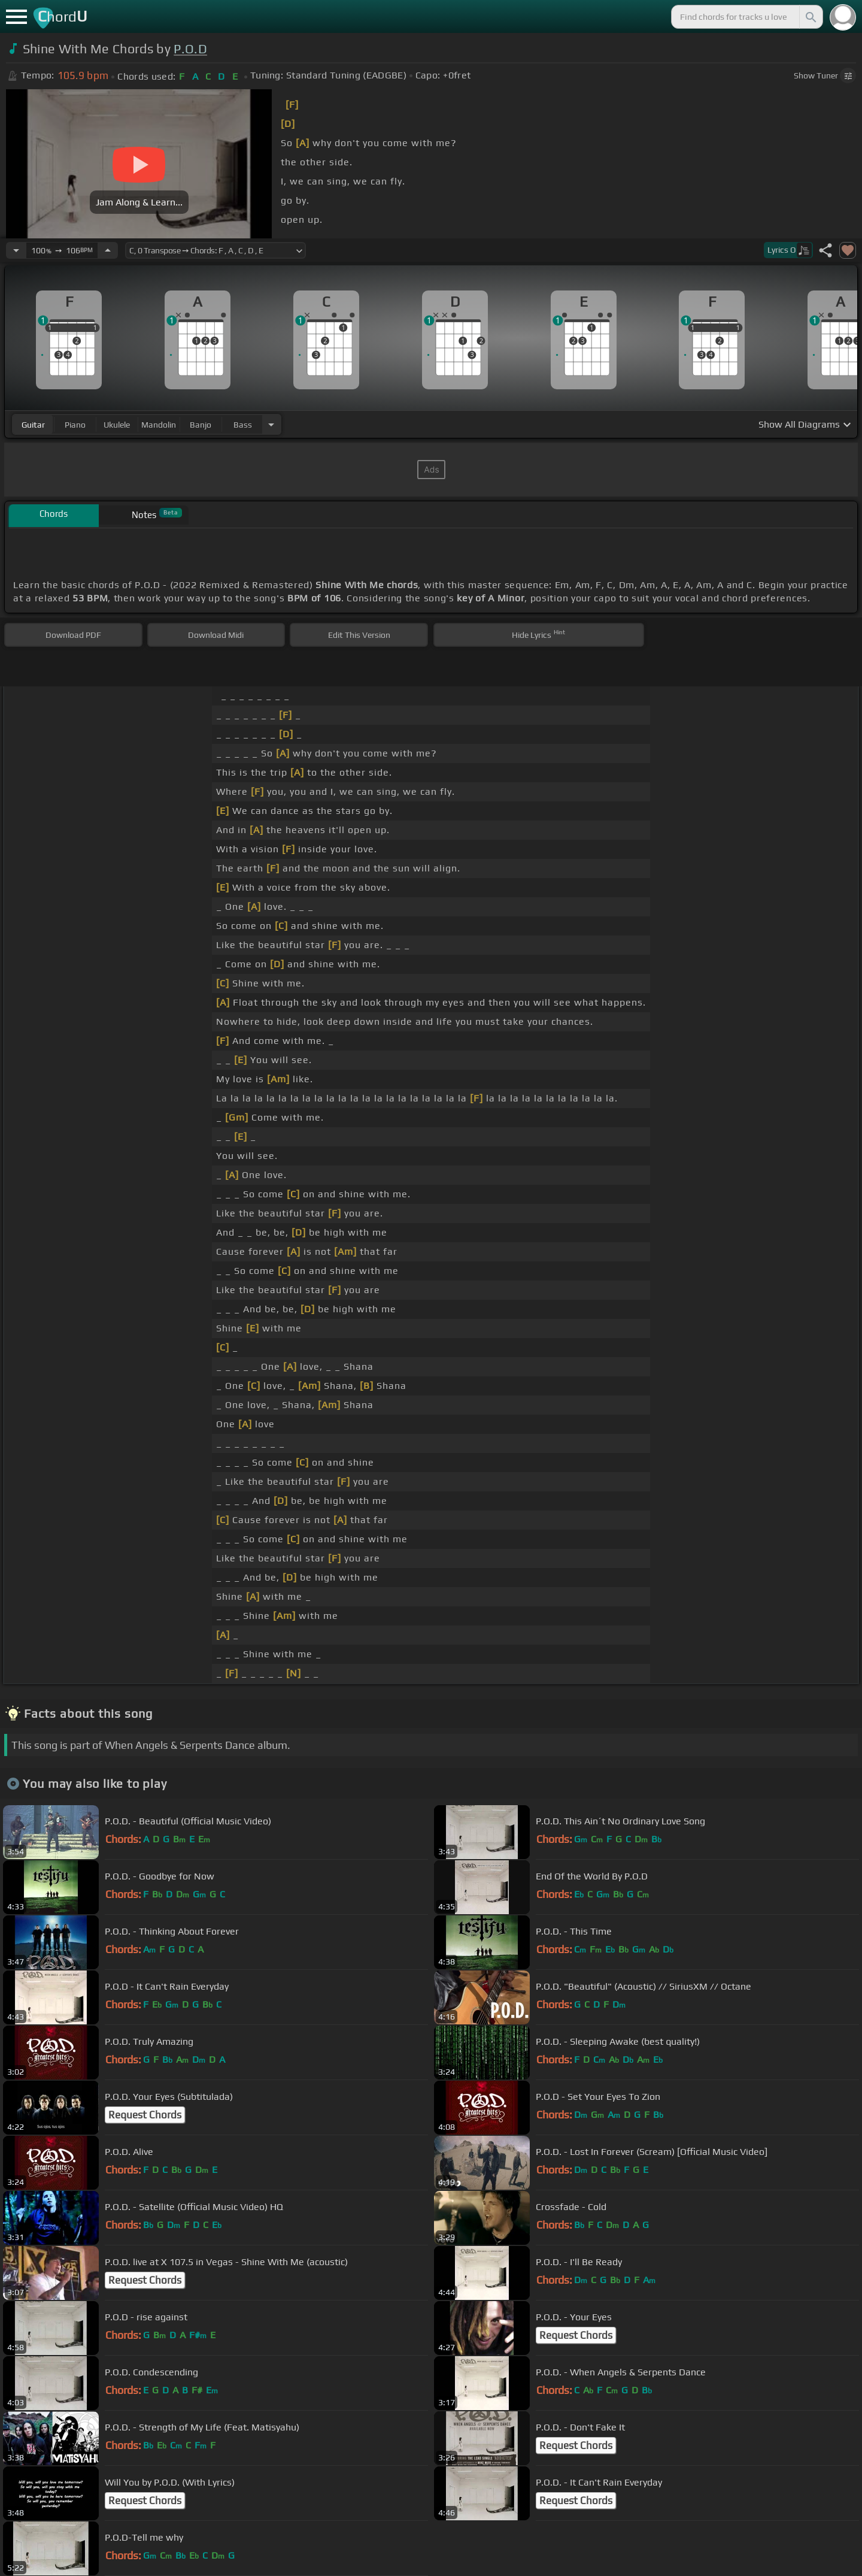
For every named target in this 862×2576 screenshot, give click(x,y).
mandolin (158, 424)
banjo (200, 424)
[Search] (810, 17)
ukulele (117, 424)
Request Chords (144, 2115)
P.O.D (190, 48)
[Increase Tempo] (108, 250)
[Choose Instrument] (271, 424)
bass (242, 424)
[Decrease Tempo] (16, 250)
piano (75, 424)
